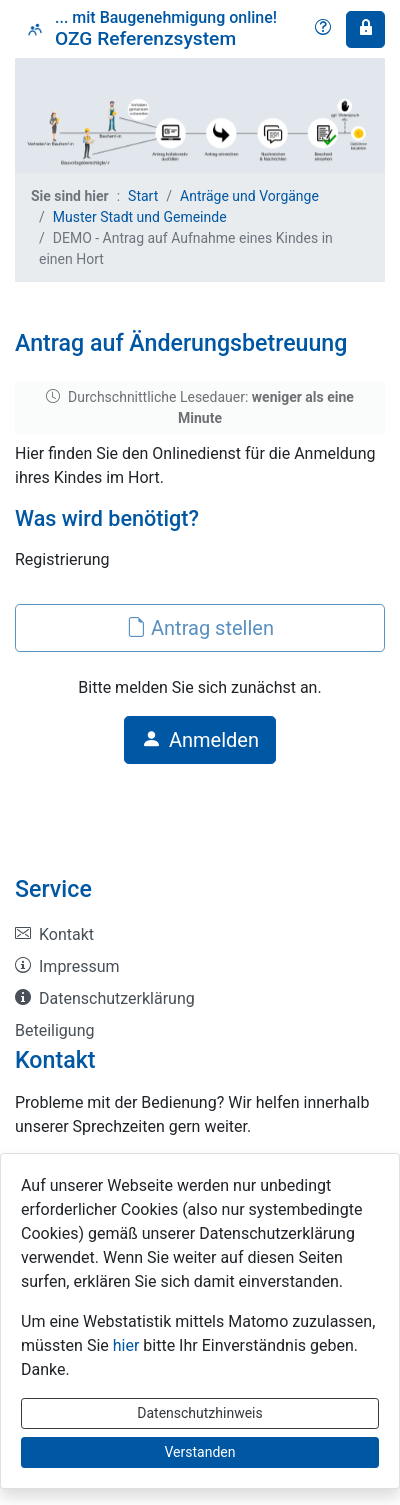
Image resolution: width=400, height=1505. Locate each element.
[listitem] (200, 935)
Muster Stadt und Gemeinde (140, 217)
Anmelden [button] (200, 740)
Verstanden (200, 1452)
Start (143, 196)
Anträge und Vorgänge (249, 196)
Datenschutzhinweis (199, 1413)
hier (126, 1345)
